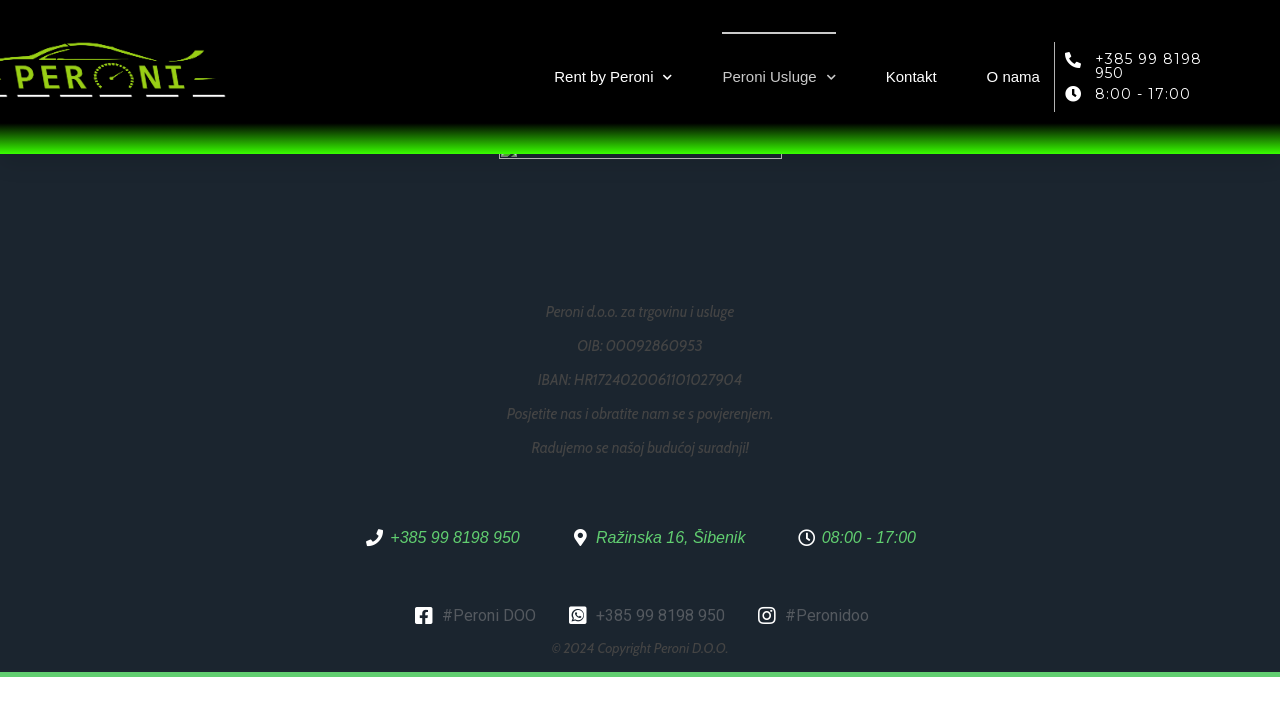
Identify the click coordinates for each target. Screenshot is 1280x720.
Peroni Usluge (778, 77)
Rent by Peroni (613, 77)
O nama (1013, 76)
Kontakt (911, 76)
